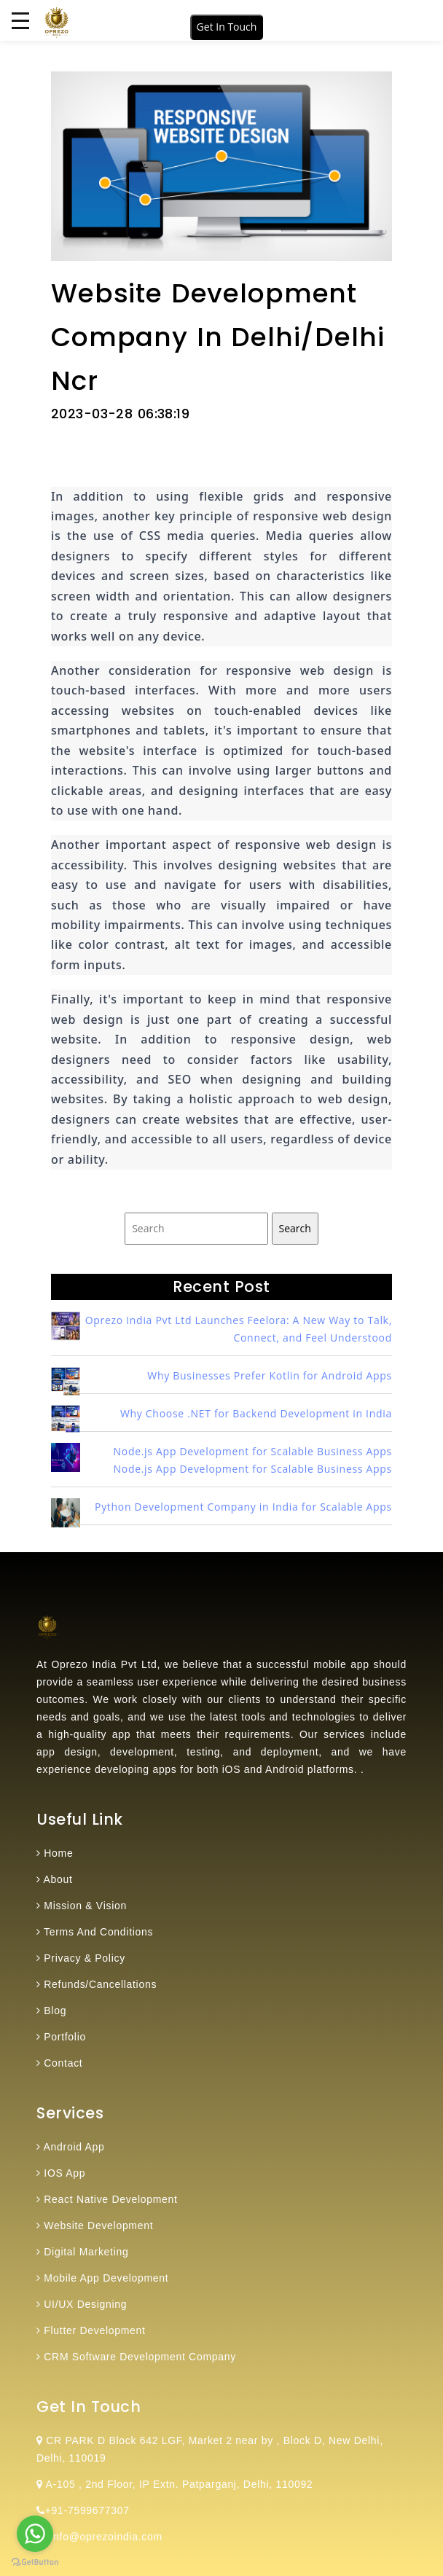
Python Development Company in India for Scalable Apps (243, 1507)
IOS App (64, 2173)
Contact (63, 2063)
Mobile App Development (106, 2278)
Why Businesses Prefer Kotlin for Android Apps (269, 1375)
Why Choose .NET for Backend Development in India (256, 1413)
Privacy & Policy (84, 1958)
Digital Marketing (86, 2252)
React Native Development (110, 2199)
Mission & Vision (85, 1905)
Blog (55, 2010)
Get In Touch (227, 27)
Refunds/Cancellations (100, 1984)
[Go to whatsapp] (35, 2534)
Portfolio (65, 2037)
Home (58, 1853)
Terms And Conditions (98, 1932)
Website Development (98, 2225)
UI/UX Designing (85, 2304)
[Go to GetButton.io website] (35, 2561)
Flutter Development (94, 2330)
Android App (74, 2147)
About (58, 1879)
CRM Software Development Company (140, 2356)
